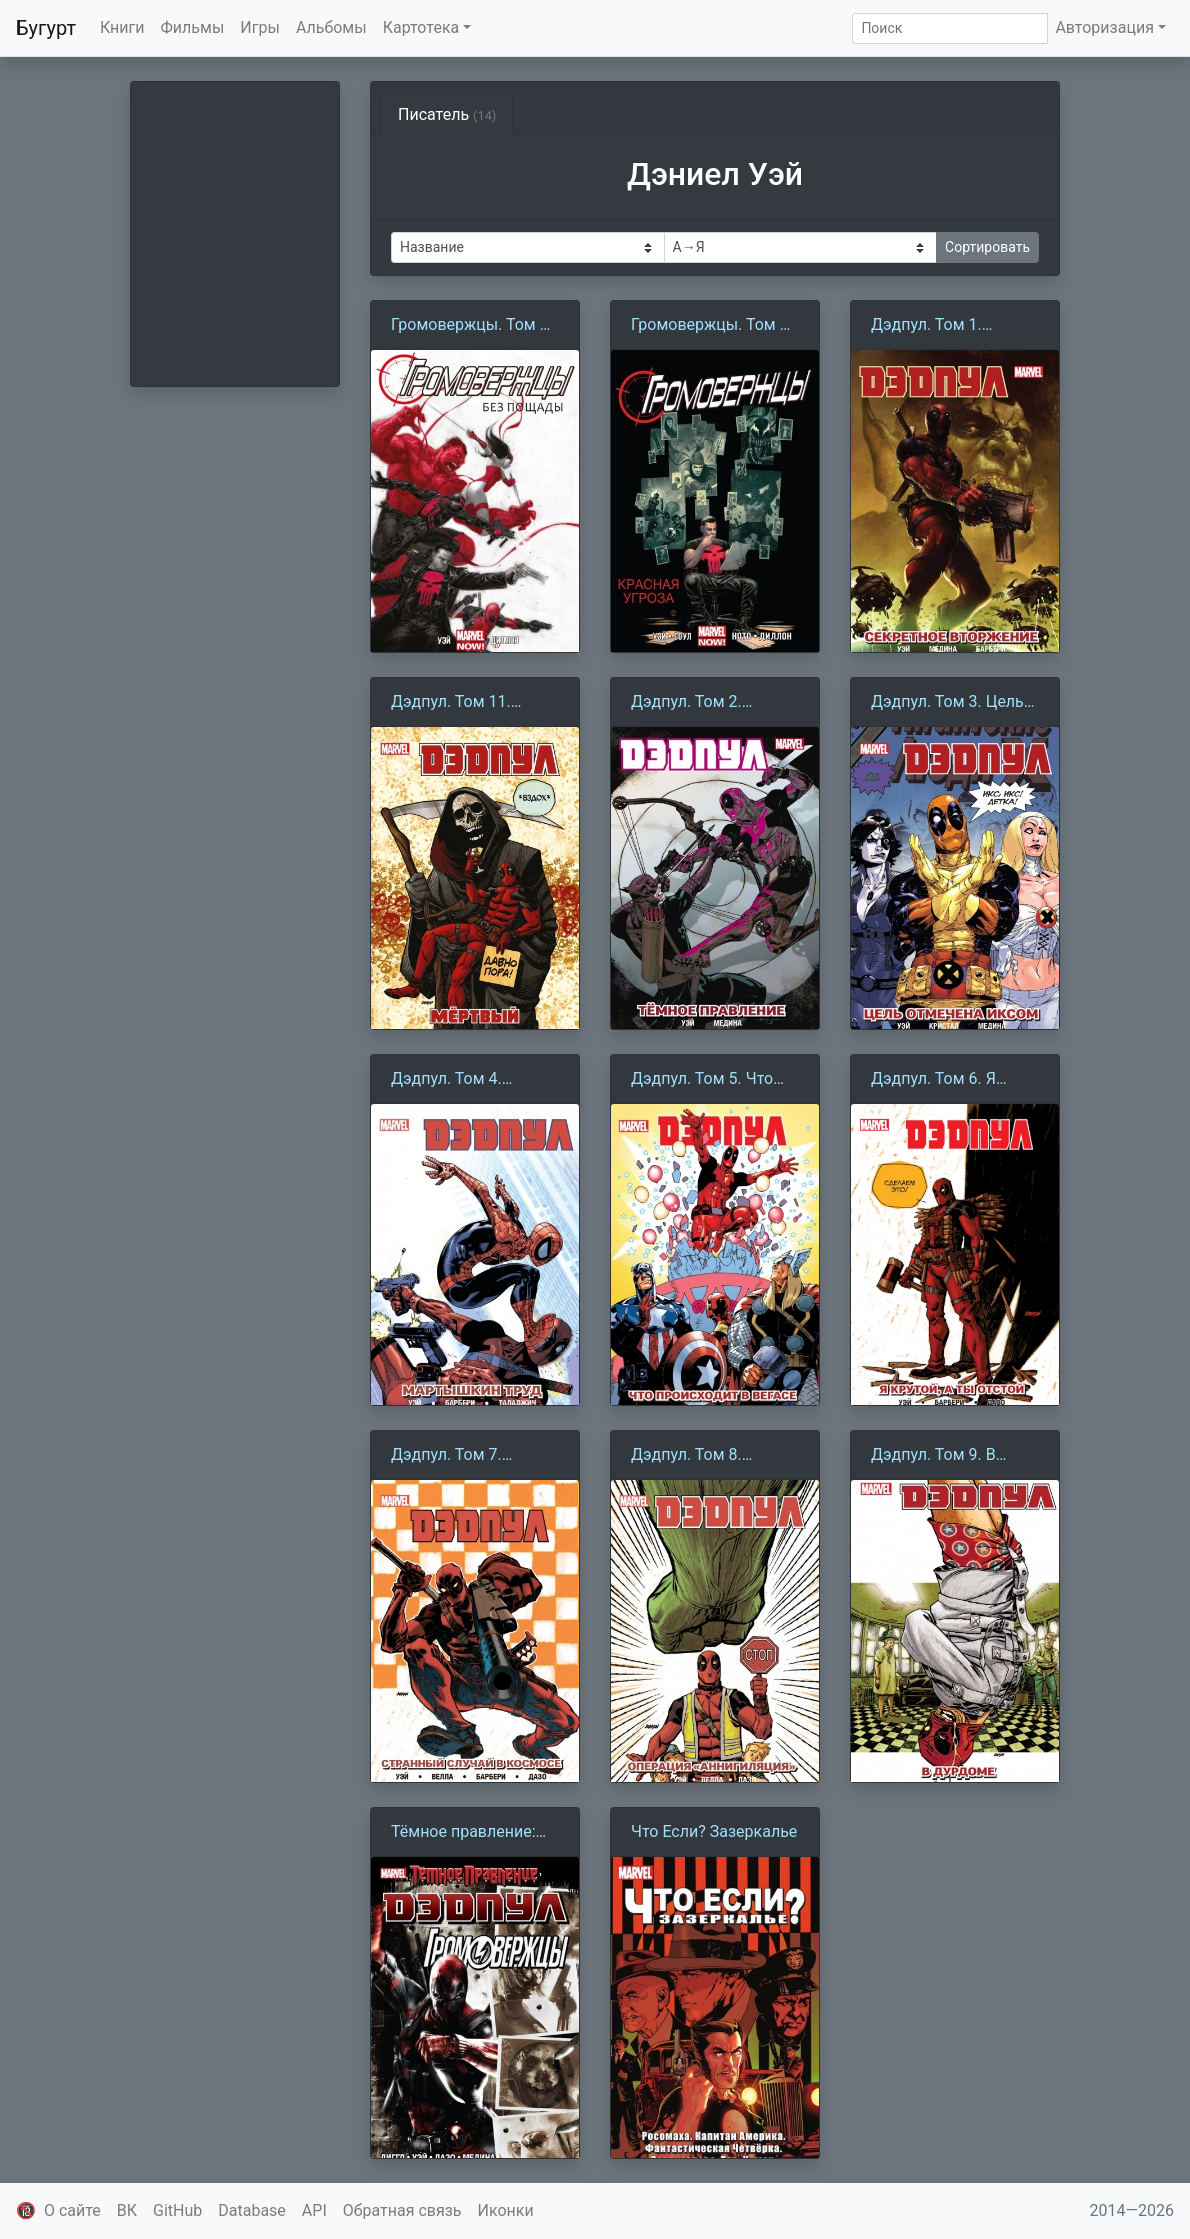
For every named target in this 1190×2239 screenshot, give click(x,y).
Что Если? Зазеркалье (714, 1831)
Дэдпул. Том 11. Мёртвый (451, 703)
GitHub (177, 2210)
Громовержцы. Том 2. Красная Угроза (712, 326)
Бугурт (46, 28)
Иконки (506, 2210)
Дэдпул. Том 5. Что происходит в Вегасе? (712, 1080)
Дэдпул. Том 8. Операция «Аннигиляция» (688, 1456)
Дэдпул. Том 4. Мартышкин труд (455, 1080)
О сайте (72, 2210)
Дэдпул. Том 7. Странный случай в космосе (463, 1456)
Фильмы (193, 27)
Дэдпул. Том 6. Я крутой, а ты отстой (943, 1080)
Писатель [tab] (447, 114)
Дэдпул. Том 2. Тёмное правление (701, 703)
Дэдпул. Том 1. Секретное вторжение (953, 326)
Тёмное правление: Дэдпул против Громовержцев (463, 1833)
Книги (122, 27)
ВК (127, 2210)
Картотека (421, 27)
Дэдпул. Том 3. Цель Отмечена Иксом (947, 703)
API (314, 2210)
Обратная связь (402, 2210)
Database (252, 2210)
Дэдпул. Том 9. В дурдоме (933, 1456)
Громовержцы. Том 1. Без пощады (472, 326)
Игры (260, 27)
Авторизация (1104, 27)
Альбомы (331, 27)
